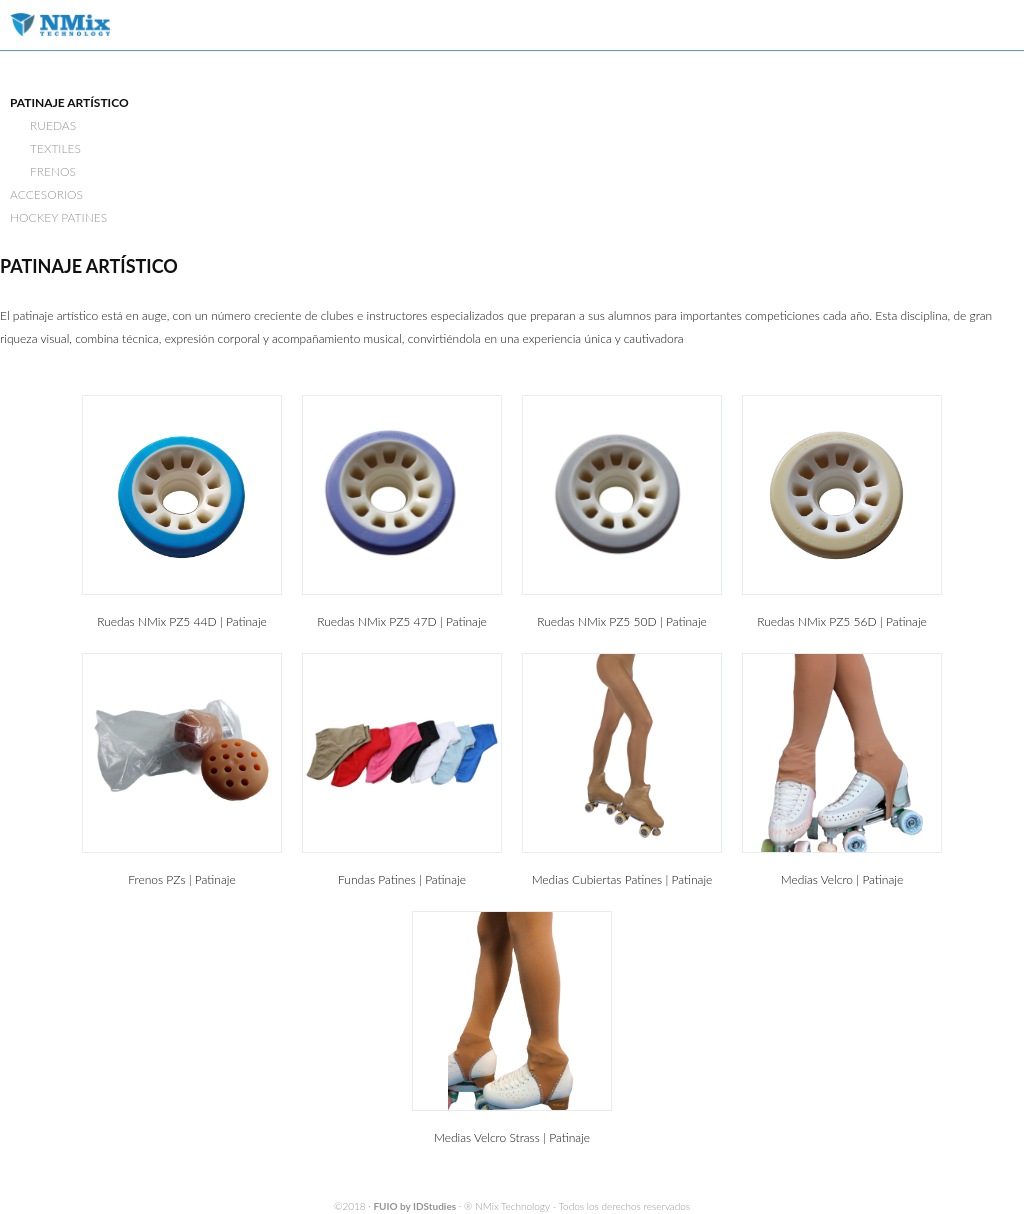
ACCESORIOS (46, 194)
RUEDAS (53, 125)
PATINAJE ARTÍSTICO (69, 102)
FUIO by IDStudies (414, 1206)
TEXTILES (55, 148)
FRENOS (53, 171)
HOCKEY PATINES (58, 217)
